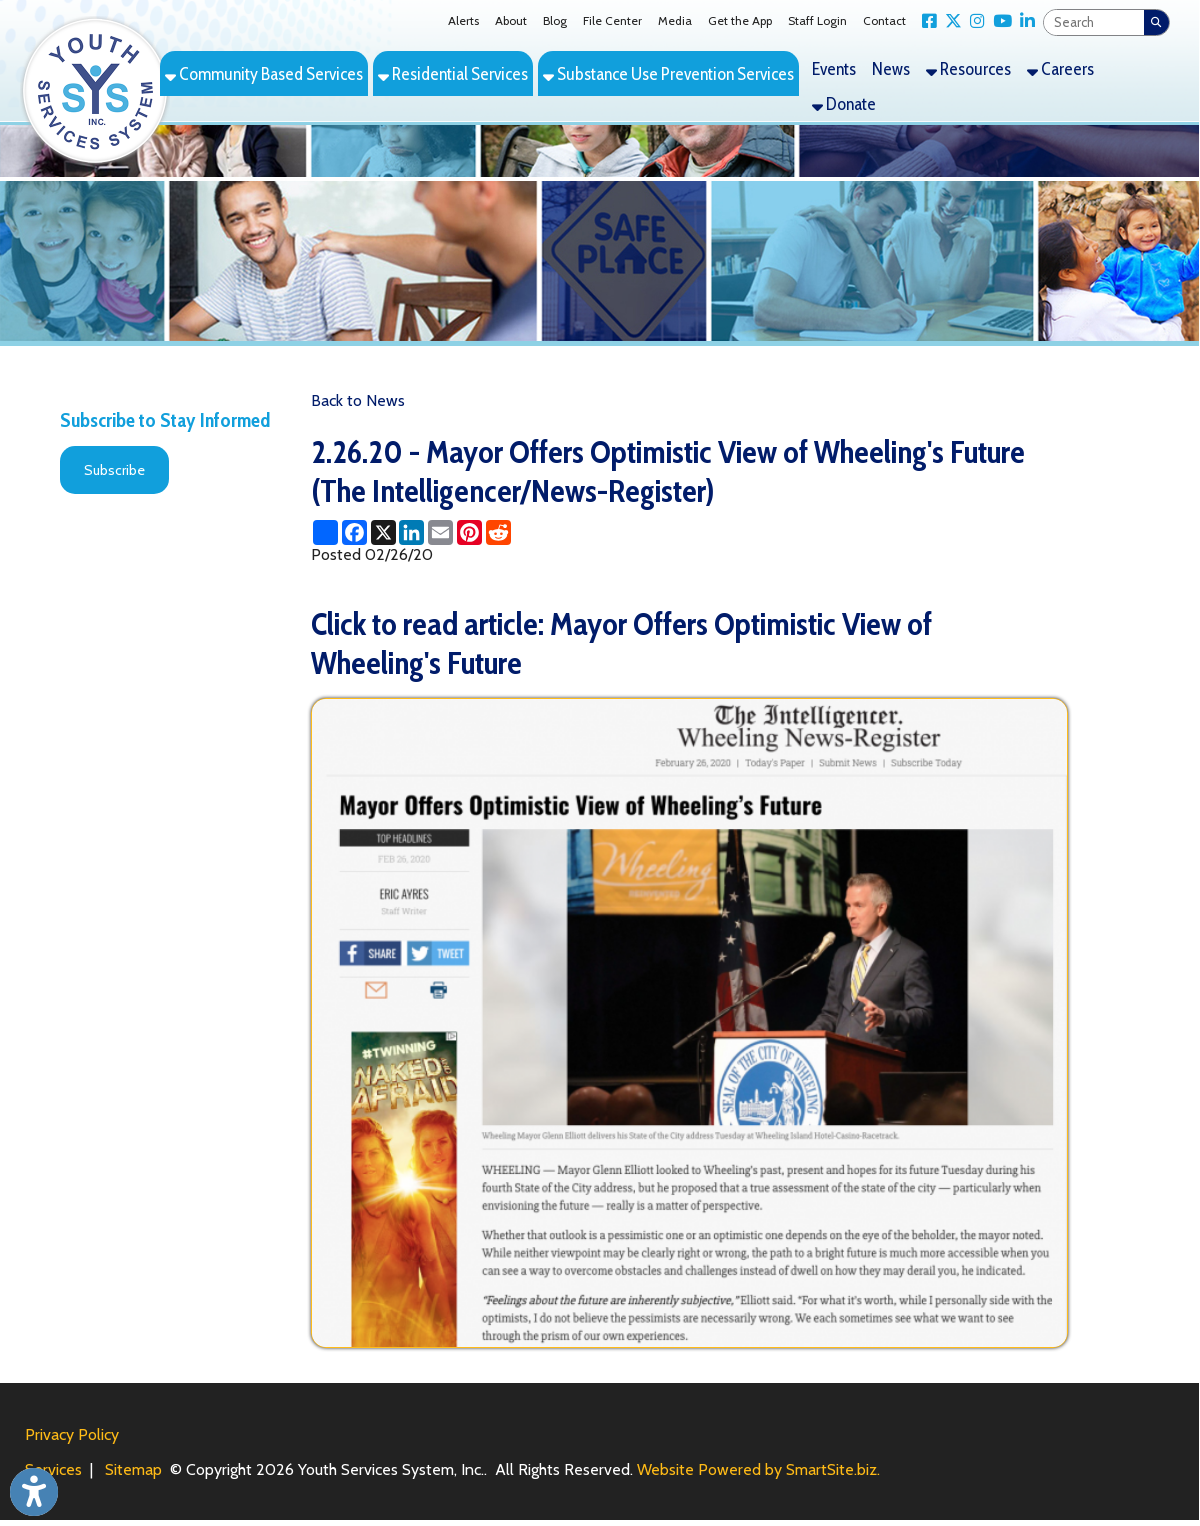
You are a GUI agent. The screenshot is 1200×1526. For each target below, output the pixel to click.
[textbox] (1094, 22)
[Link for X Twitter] (949, 21)
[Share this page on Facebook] (354, 532)
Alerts (463, 20)
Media (675, 20)
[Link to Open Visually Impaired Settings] (34, 1492)
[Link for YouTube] (998, 21)
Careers (1060, 68)
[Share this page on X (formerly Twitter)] (383, 532)
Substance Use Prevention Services (668, 73)
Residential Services (453, 73)
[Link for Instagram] (973, 21)
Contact (884, 20)
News (891, 68)
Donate (844, 103)
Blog (555, 20)
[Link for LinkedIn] (1023, 21)
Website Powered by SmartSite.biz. (758, 1469)
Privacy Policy (72, 1434)
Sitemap (133, 1469)
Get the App (740, 20)
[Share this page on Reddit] (498, 532)
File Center (612, 20)
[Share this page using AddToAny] (325, 532)
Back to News (358, 400)
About (511, 20)
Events (834, 68)
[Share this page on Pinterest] (469, 532)
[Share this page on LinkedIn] (411, 532)
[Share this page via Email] (440, 532)
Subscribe (114, 470)
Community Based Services (264, 73)
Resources (968, 68)
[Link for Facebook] (925, 21)
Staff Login (817, 20)
